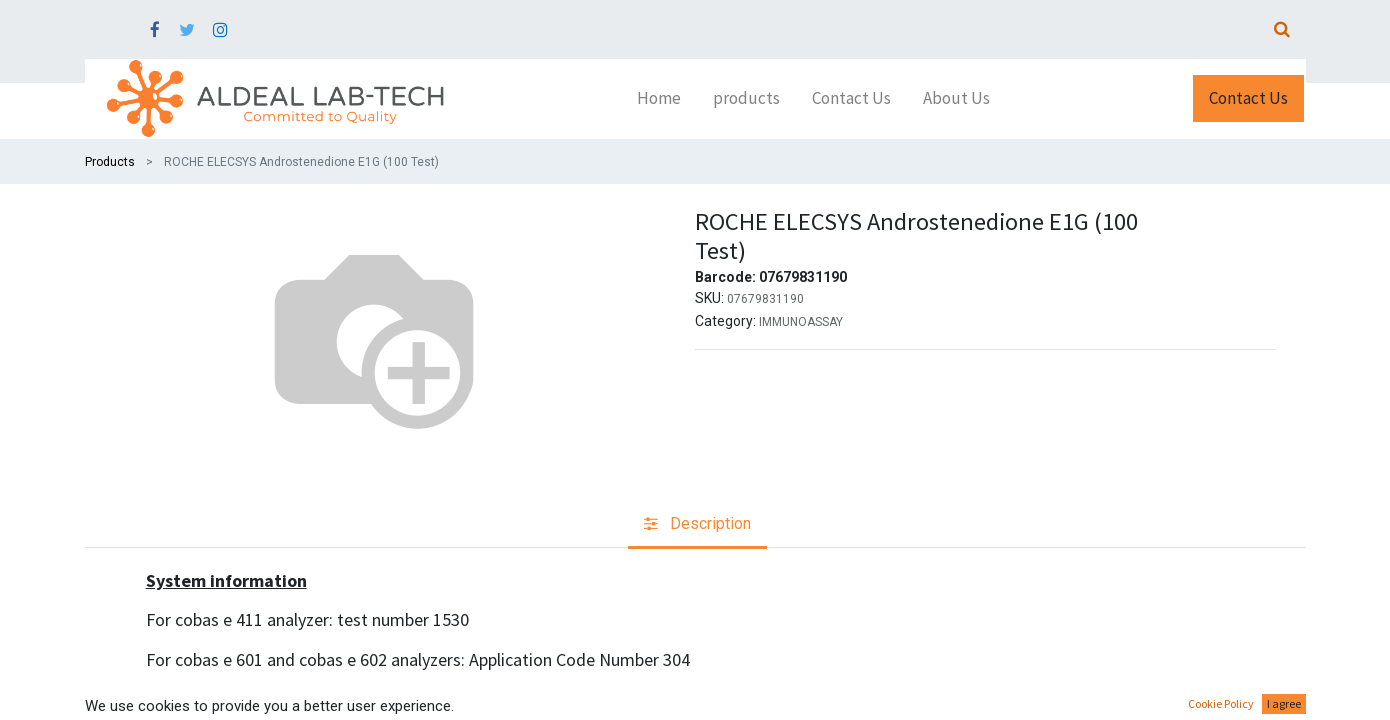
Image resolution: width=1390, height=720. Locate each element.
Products (110, 162)
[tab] (697, 525)
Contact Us (1248, 98)
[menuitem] (659, 99)
